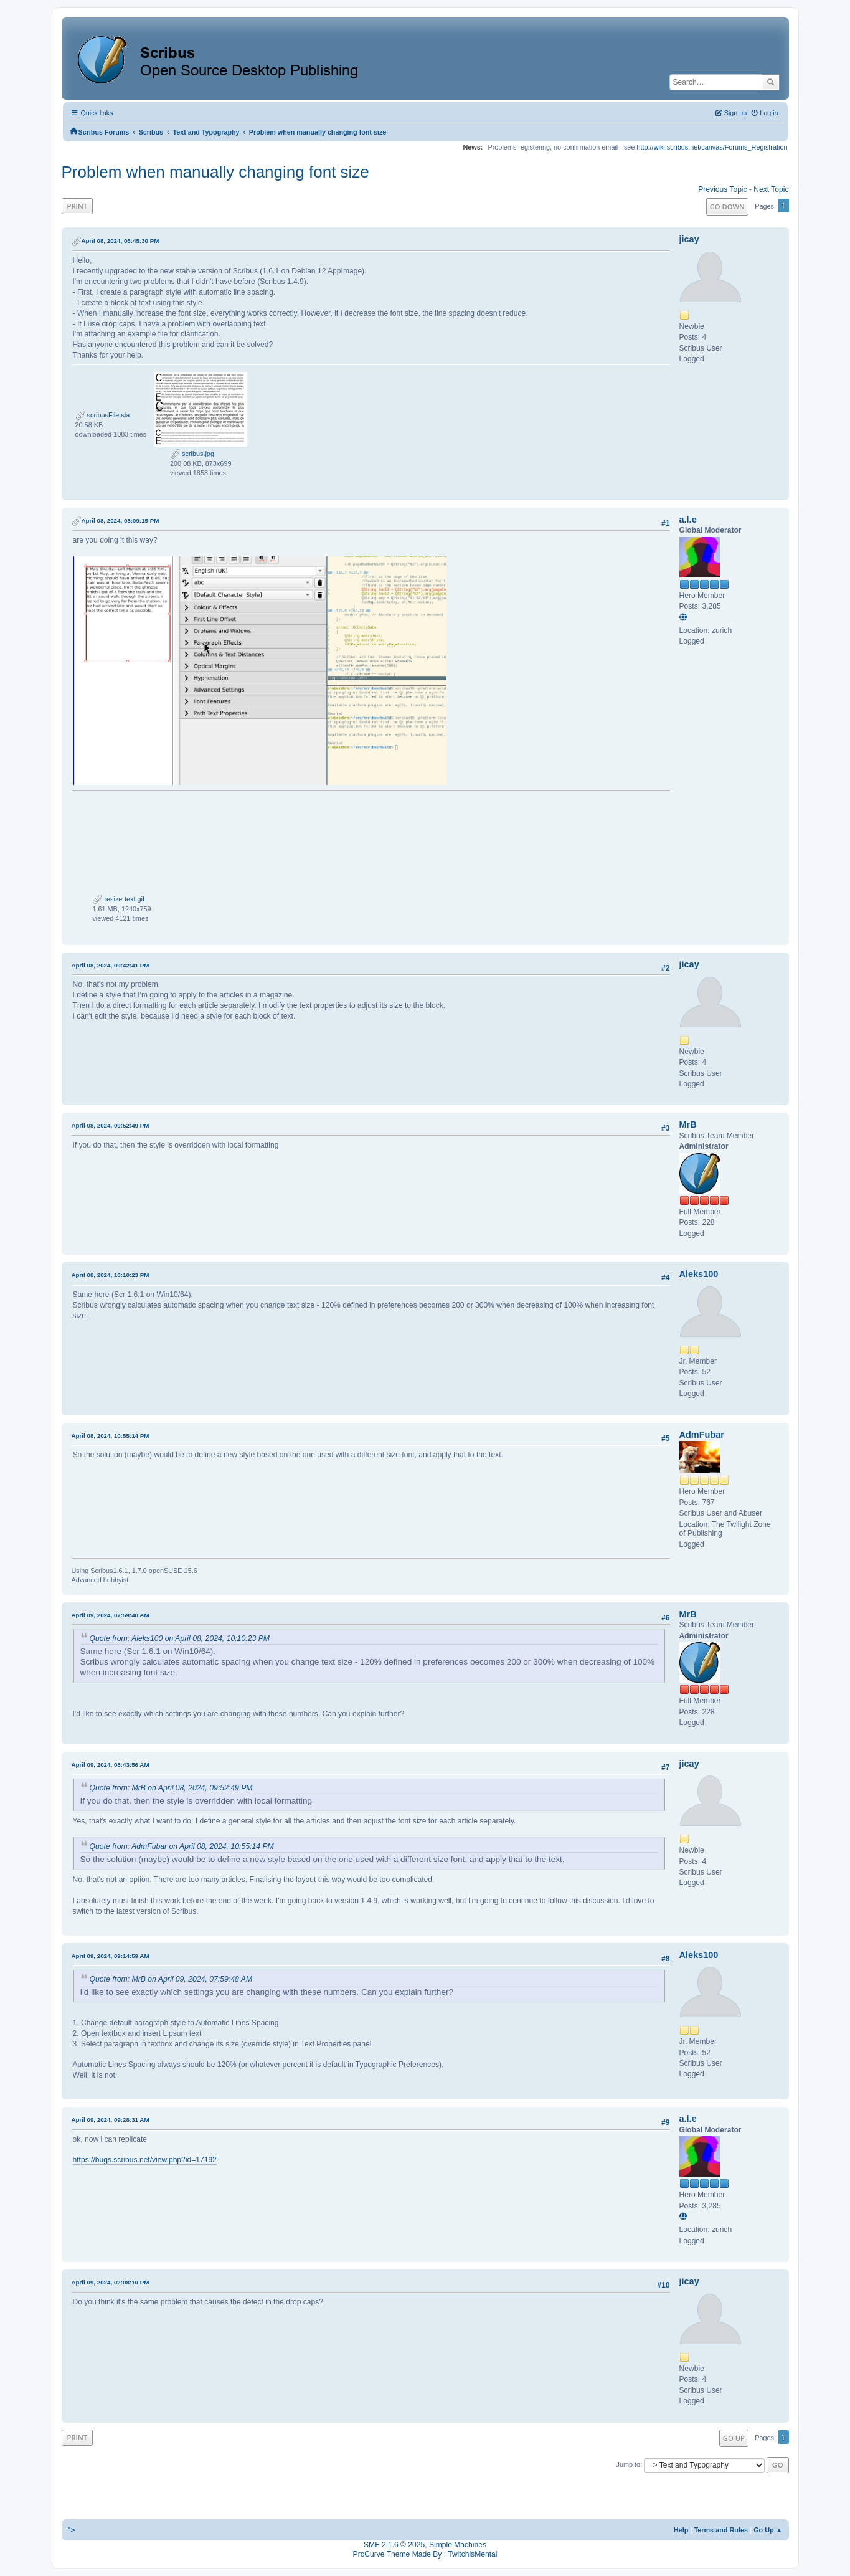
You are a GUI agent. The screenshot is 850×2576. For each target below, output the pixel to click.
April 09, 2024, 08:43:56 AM (110, 1764)
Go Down (727, 206)
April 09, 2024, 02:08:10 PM (110, 2282)
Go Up (734, 2438)
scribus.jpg (192, 453)
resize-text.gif (118, 899)
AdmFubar (701, 1435)
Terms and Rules (721, 2530)
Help (681, 2530)
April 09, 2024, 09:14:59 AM (110, 1955)
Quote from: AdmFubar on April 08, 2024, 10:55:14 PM (182, 1846)
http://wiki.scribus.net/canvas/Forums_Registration (711, 147)
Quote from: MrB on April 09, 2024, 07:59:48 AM (171, 1979)
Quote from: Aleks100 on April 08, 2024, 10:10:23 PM (180, 1638)
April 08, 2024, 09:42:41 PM (110, 965)
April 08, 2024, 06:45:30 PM (120, 240)
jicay (689, 239)
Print (77, 206)
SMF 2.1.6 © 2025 (394, 2544)
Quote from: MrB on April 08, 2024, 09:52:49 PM (171, 1788)
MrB (688, 1124)
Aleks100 (699, 1274)
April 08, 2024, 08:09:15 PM (120, 520)
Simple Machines (457, 2544)
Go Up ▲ (767, 2530)
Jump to (628, 2464)
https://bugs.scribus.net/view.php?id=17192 (145, 2159)
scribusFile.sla (102, 415)
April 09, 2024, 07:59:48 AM (110, 1615)
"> (71, 2530)
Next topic (770, 189)
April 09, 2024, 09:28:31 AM (110, 2119)
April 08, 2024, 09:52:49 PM (110, 1125)
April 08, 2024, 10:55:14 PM (110, 1435)
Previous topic (722, 189)
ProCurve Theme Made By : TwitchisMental (425, 2554)
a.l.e (688, 520)
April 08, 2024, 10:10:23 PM (110, 1274)
